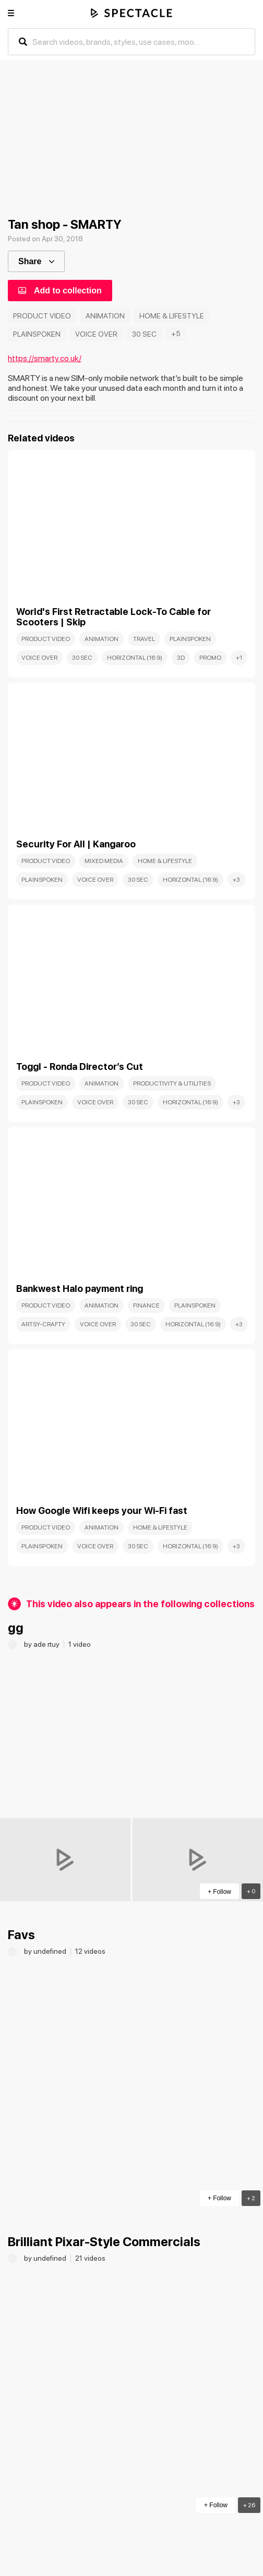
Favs (21, 1934)
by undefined (46, 1951)
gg (15, 1627)
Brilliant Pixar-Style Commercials (104, 2241)
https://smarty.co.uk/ (44, 358)
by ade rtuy (42, 1644)
